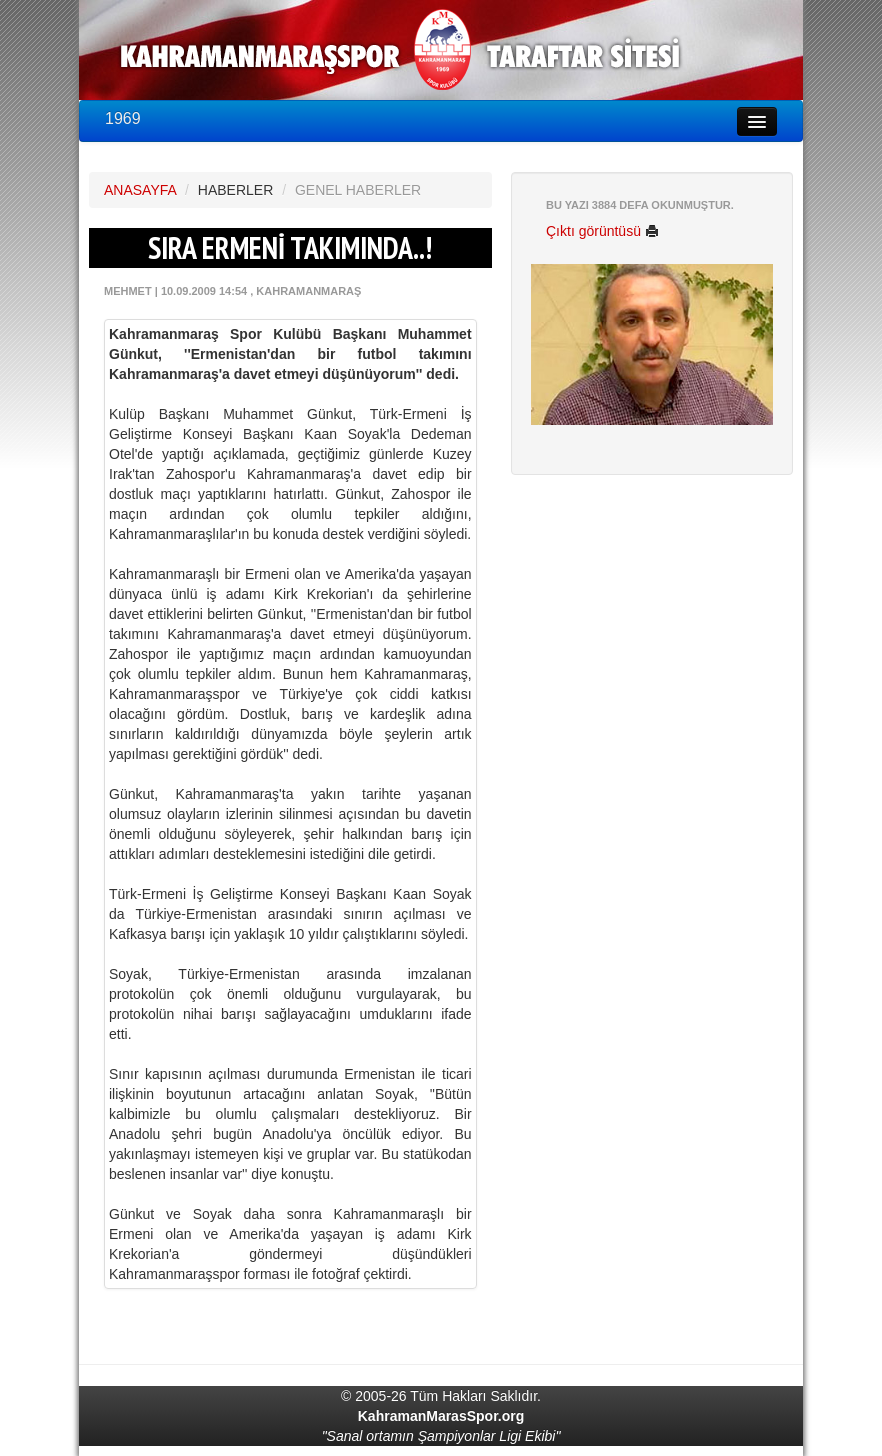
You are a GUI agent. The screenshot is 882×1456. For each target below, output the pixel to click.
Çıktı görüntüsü (602, 231)
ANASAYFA (140, 190)
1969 (123, 118)
